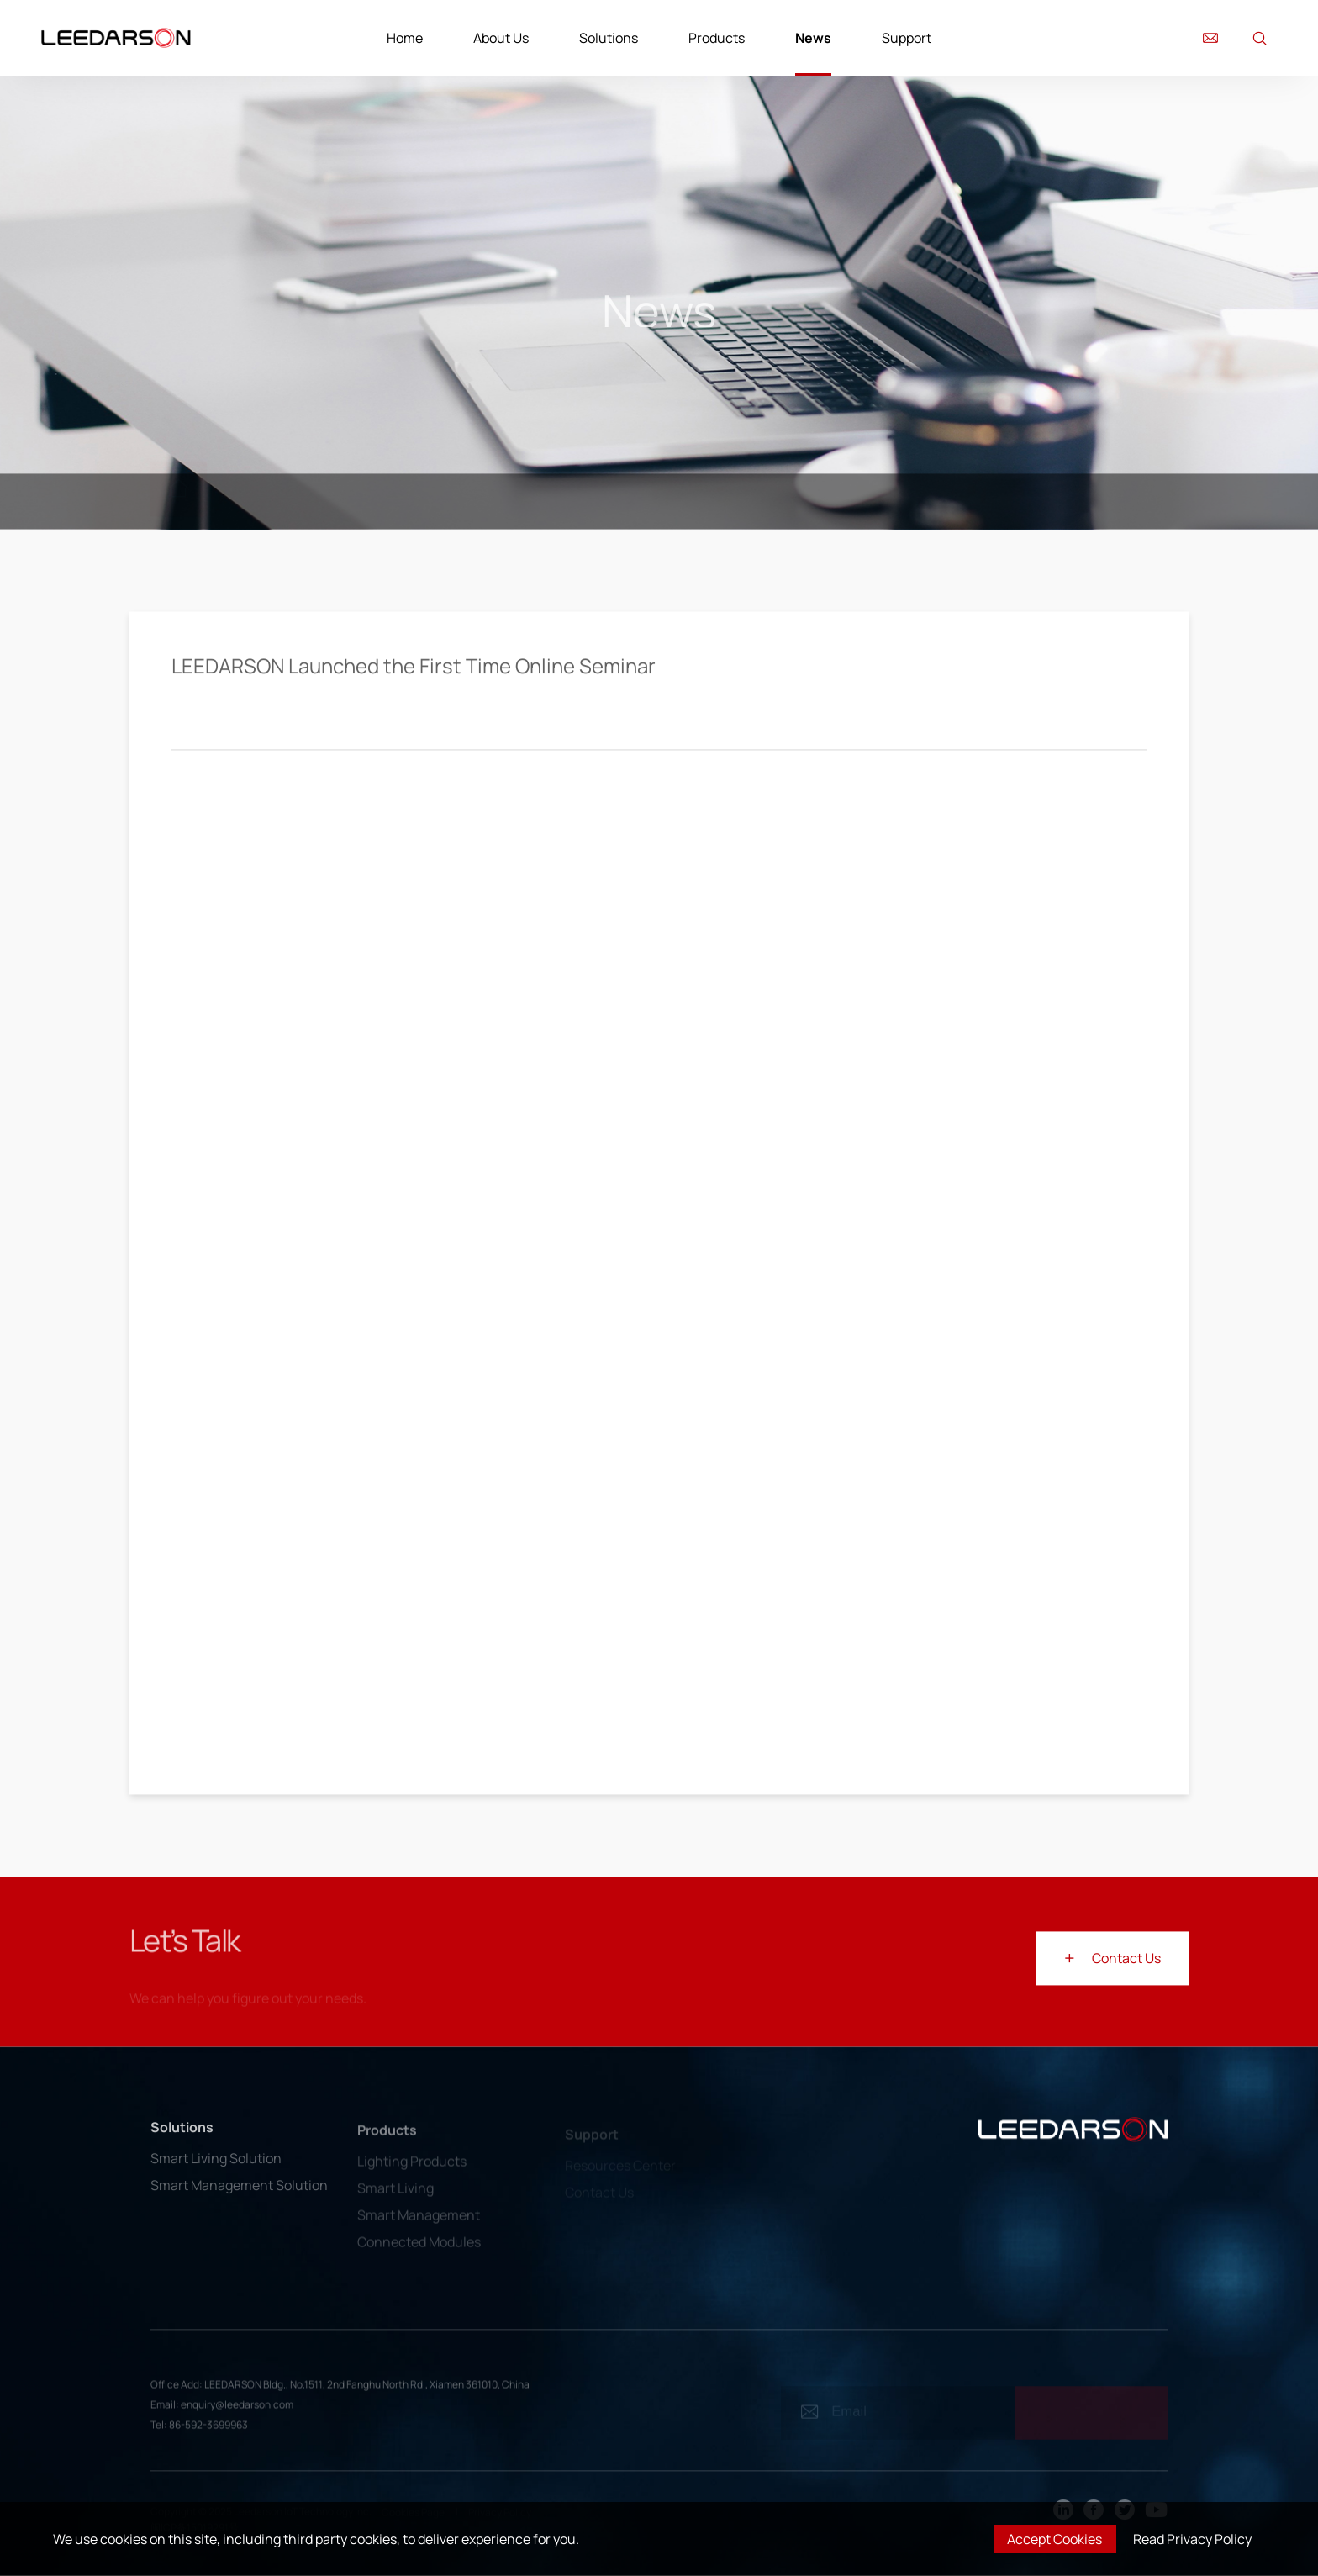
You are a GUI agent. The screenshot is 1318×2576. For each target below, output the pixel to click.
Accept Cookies (1054, 2539)
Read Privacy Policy (1192, 2539)
